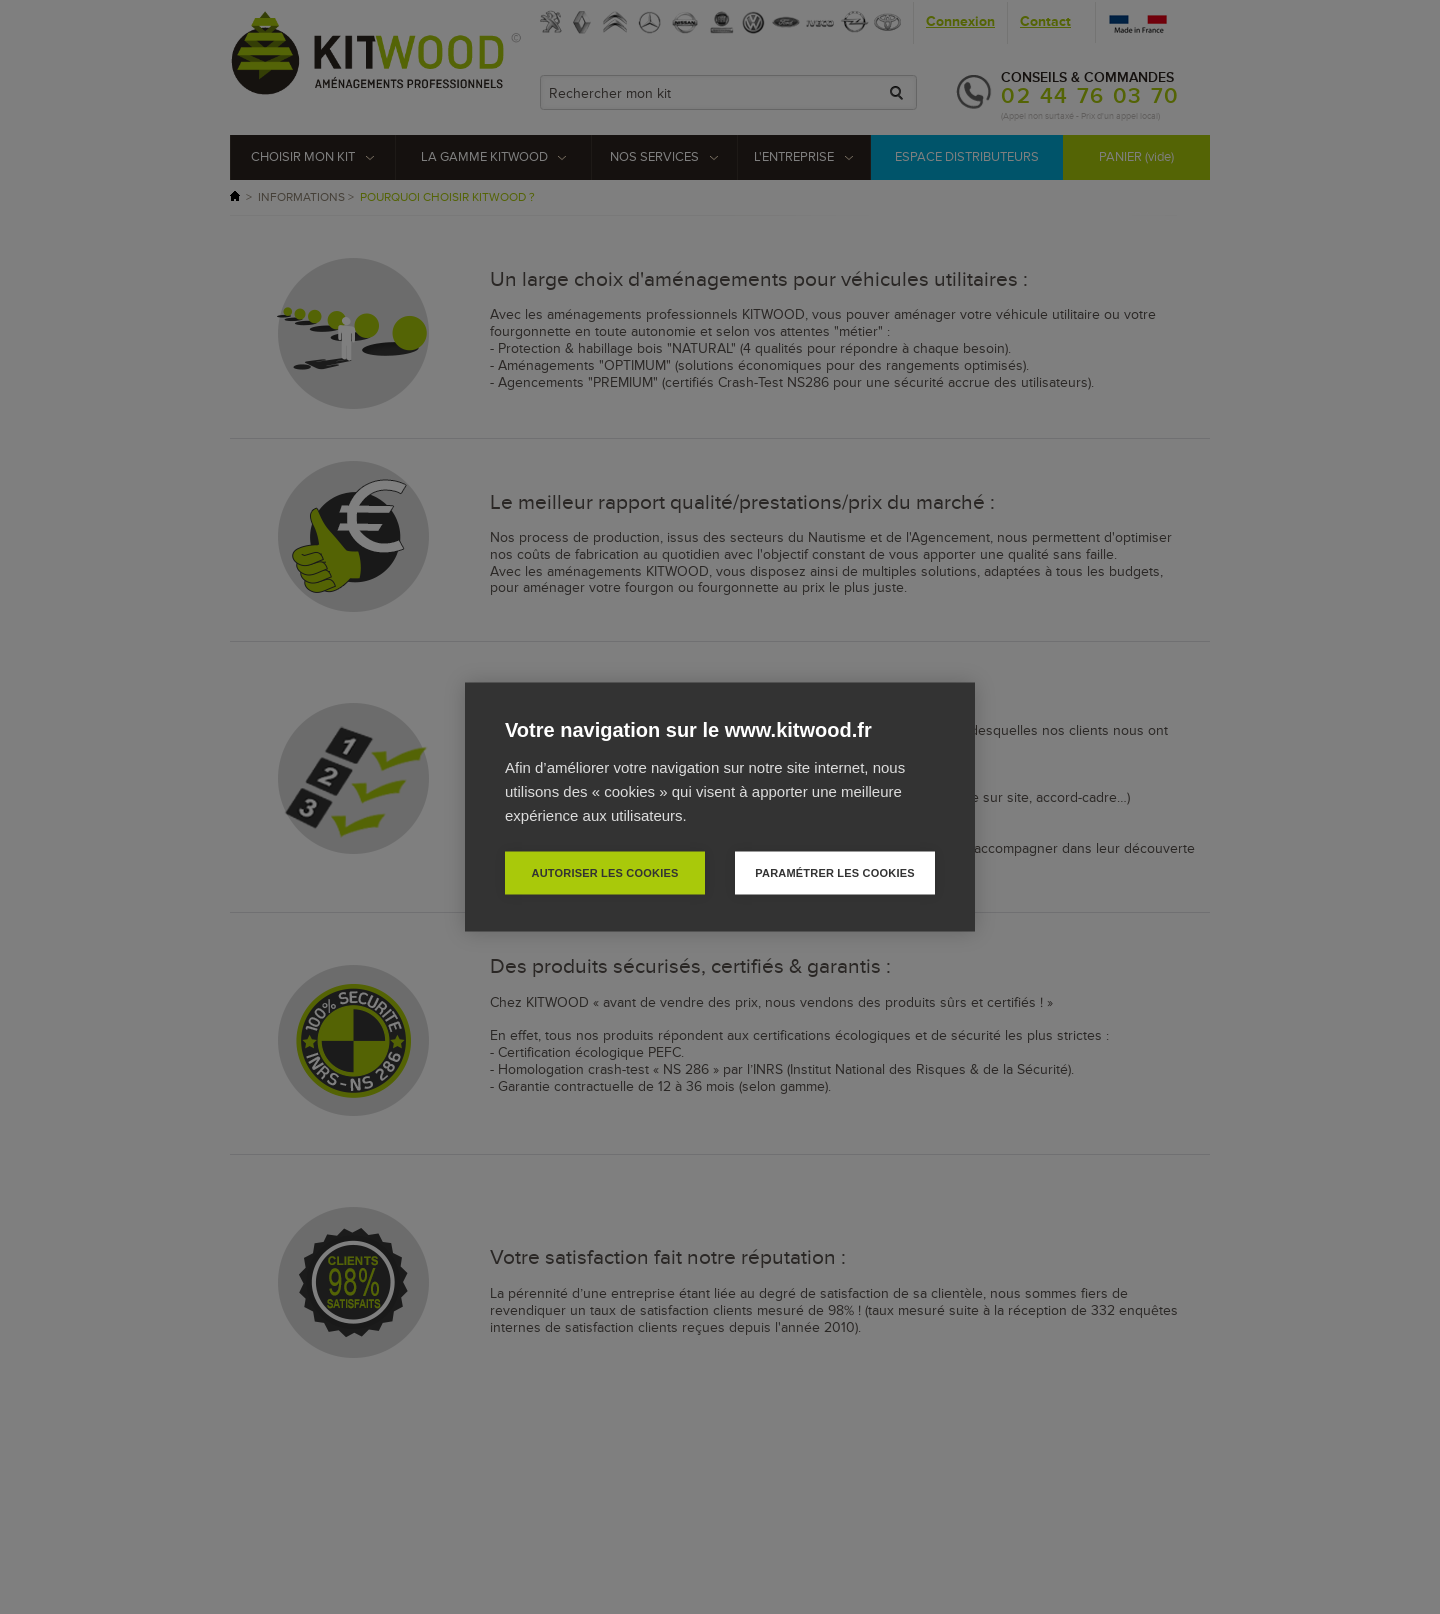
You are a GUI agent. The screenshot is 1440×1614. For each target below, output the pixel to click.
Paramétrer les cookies (834, 873)
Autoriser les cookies (604, 873)
